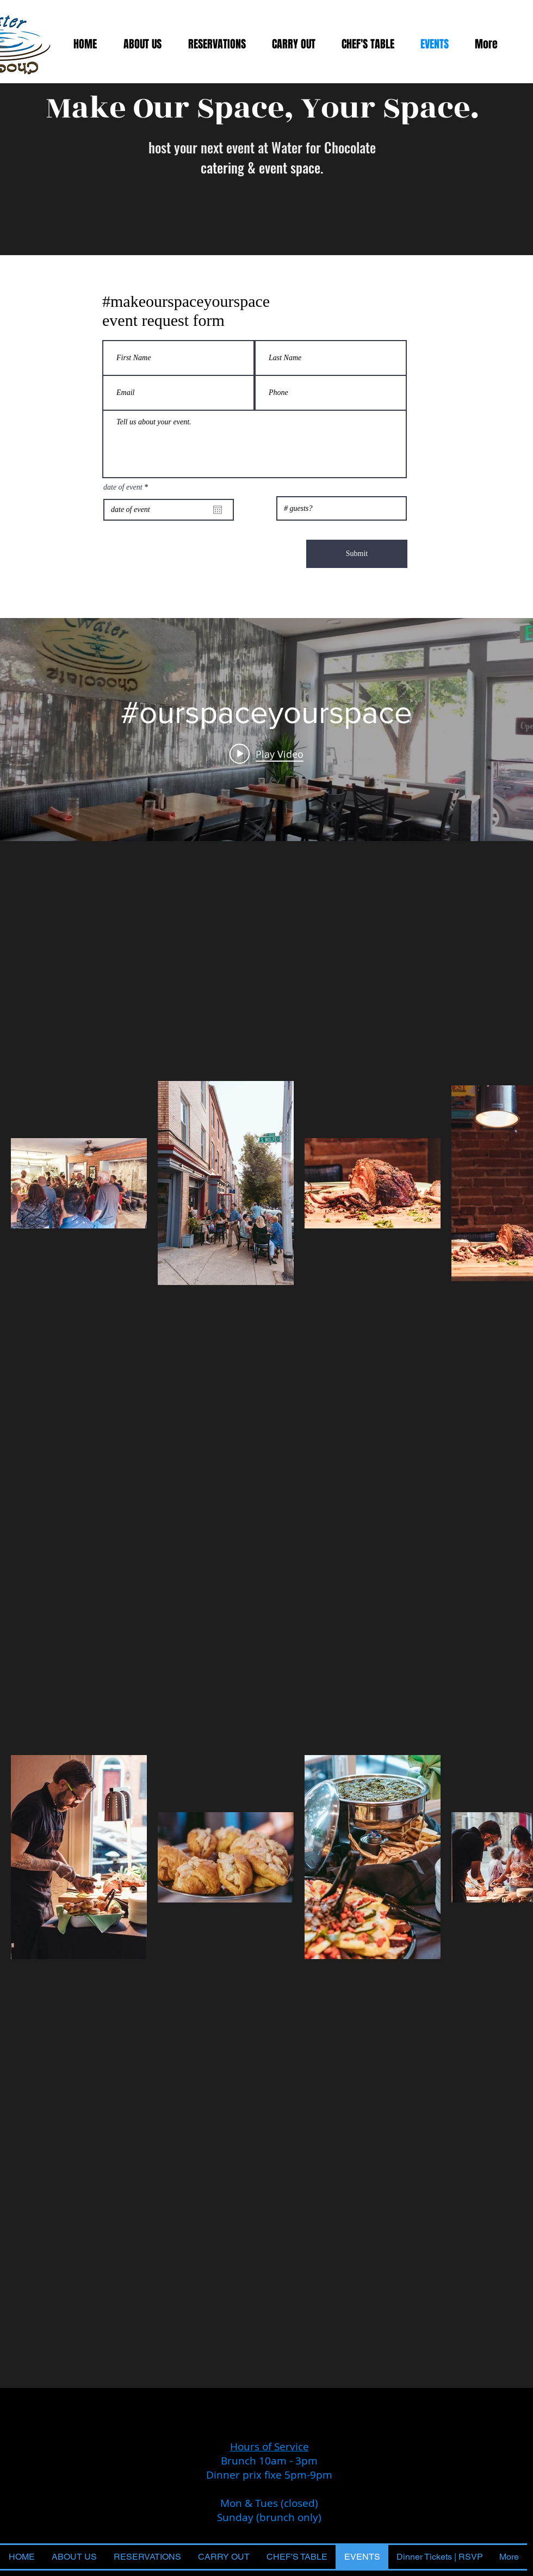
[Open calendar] (217, 509)
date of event (127, 487)
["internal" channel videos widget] (266, 729)
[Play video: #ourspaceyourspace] (266, 753)
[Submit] (356, 554)
